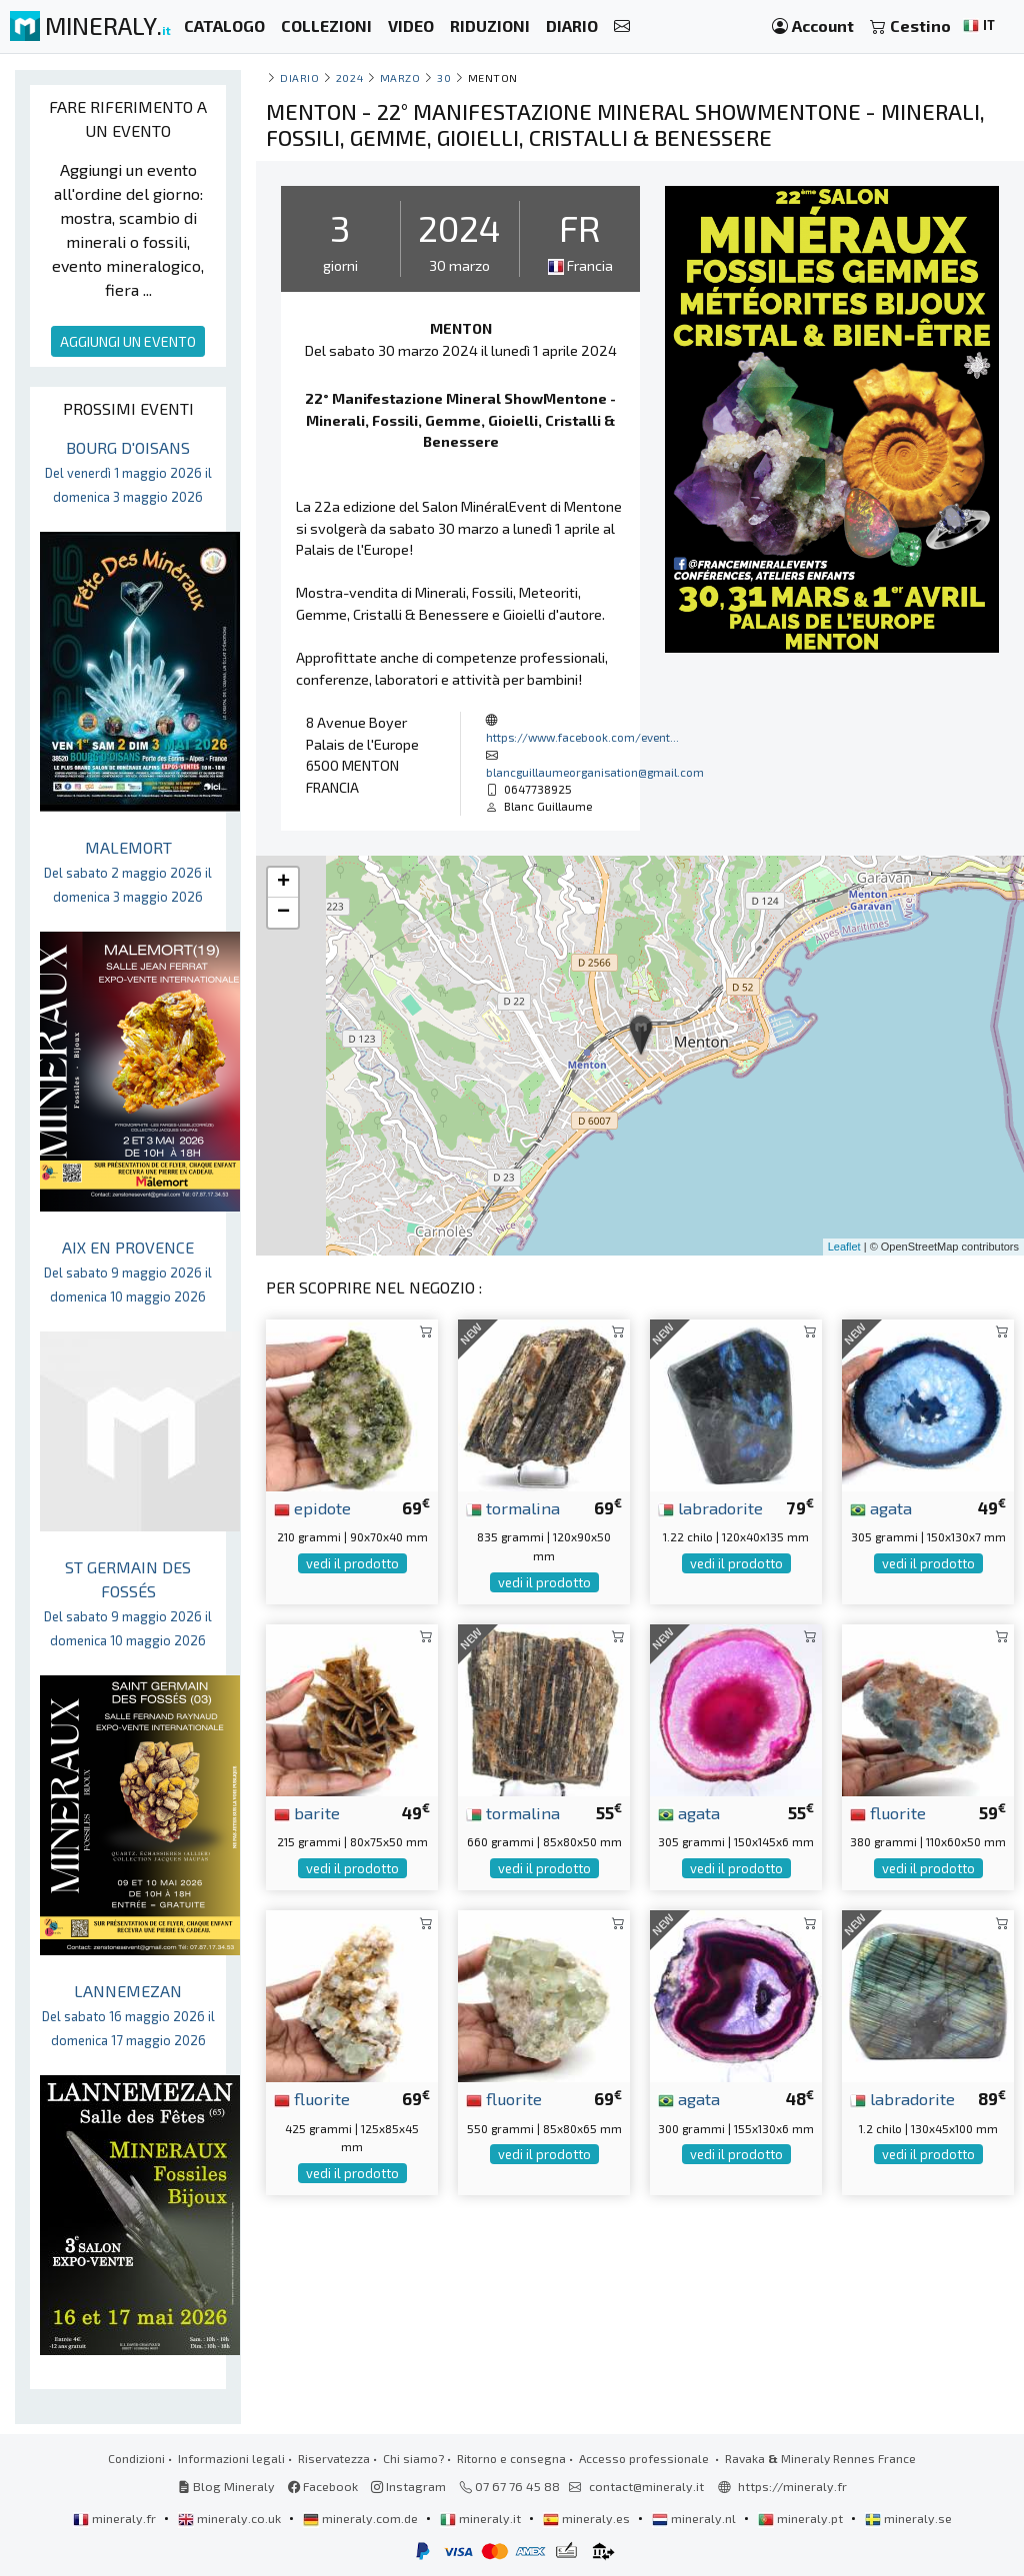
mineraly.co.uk (231, 2518)
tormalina (513, 1507)
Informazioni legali (231, 2458)
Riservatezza (334, 2458)
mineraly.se (908, 2518)
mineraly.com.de (362, 2518)
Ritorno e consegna (511, 2458)
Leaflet (844, 1247)
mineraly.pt (802, 2518)
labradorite (710, 1507)
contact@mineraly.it (646, 2486)
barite (307, 1812)
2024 (349, 77)
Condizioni (136, 2458)
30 (444, 77)
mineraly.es (588, 2518)
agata (881, 1507)
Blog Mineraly (226, 2486)
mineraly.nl (695, 2518)
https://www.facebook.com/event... (582, 737)
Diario (299, 77)
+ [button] (283, 883)
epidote (312, 1507)
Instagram (408, 2486)
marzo (400, 77)
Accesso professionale (645, 2458)
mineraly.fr (116, 2518)
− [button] (283, 913)
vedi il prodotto (352, 1563)
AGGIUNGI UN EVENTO (128, 341)
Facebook (323, 2486)
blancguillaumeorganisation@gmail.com (595, 772)
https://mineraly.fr (792, 2486)
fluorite (888, 1812)
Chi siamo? (413, 2458)
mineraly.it (482, 2518)
